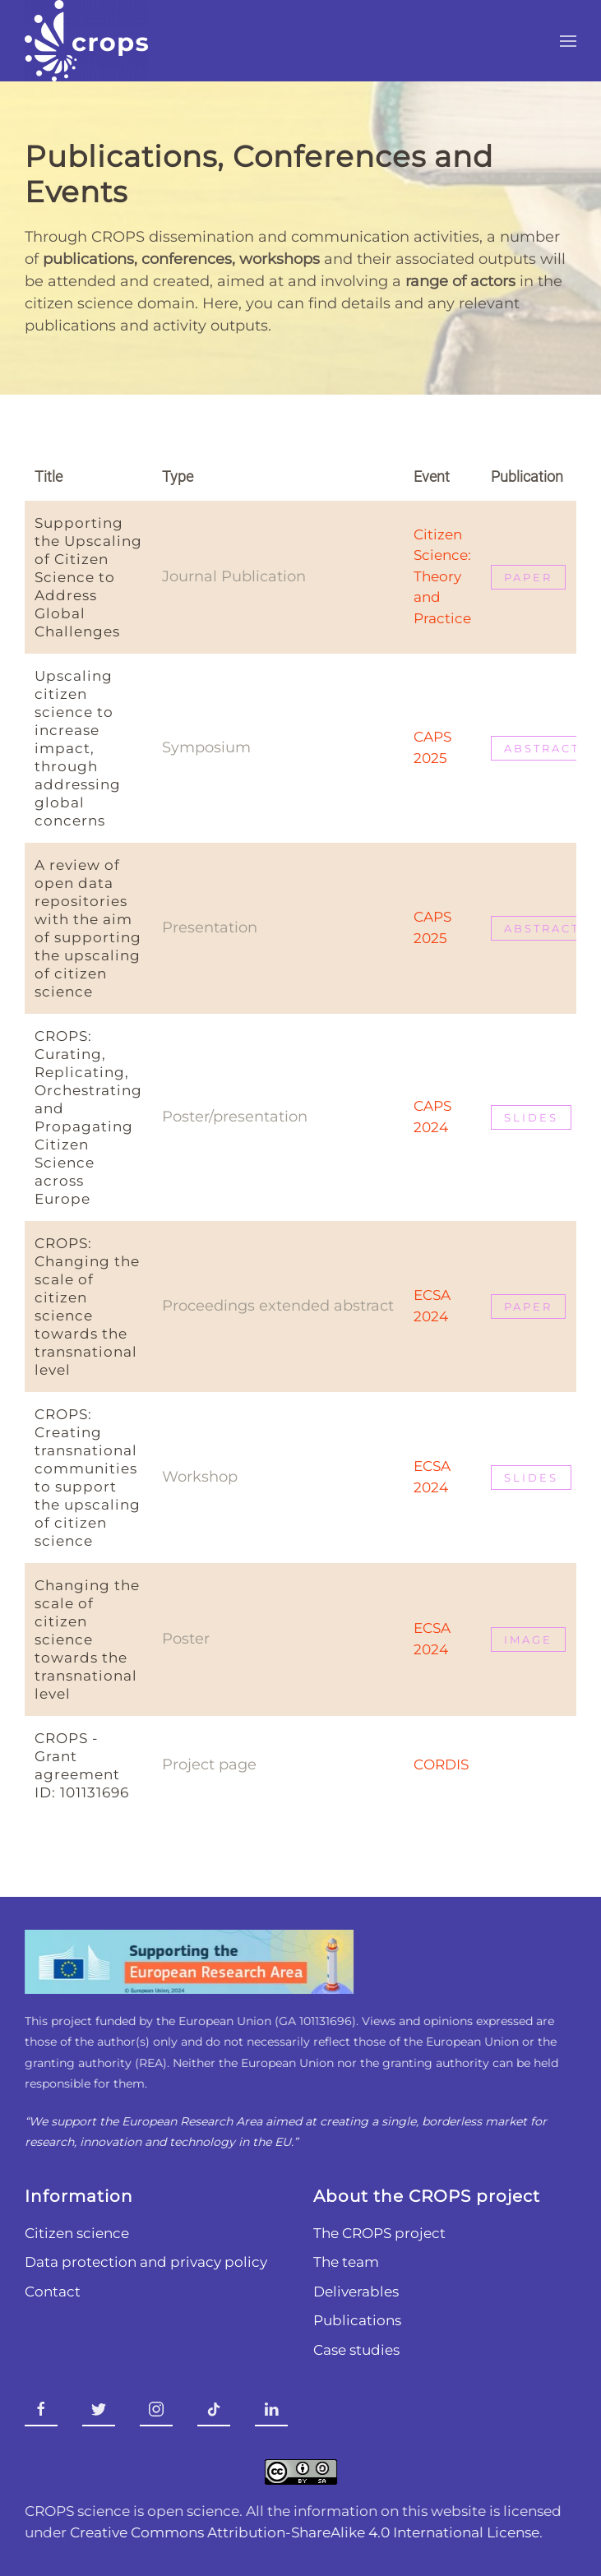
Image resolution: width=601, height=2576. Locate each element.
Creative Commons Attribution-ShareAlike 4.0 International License (303, 2532)
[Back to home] (86, 40)
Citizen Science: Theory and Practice (442, 576)
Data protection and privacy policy (144, 2262)
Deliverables (353, 2291)
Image (528, 1639)
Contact (51, 2291)
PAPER (528, 1306)
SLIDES (531, 1477)
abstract (542, 748)
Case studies (354, 2350)
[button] (568, 41)
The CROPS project (377, 2233)
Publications (355, 2320)
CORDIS (441, 1764)
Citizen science (75, 2233)
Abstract (542, 928)
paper (528, 577)
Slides (531, 1117)
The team (344, 2262)
